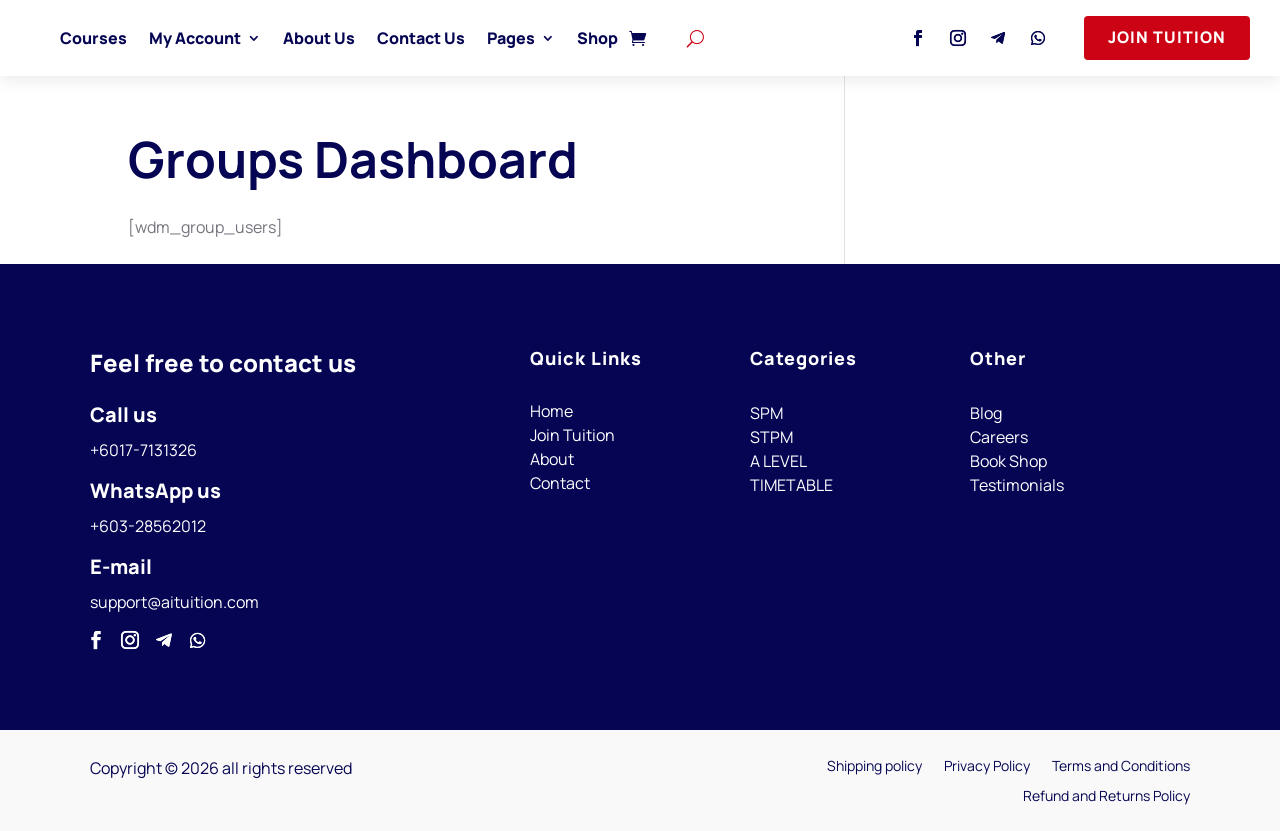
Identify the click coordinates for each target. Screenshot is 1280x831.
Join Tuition (1167, 37)
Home (551, 411)
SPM (766, 413)
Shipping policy (874, 767)
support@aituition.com (174, 602)
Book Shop (1008, 461)
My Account (240, 38)
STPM (771, 437)
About (552, 459)
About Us (364, 38)
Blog (986, 413)
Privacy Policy (987, 767)
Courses (138, 38)
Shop (642, 38)
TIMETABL (787, 485)
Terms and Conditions (1121, 767)
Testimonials (1017, 485)
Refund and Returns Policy (1106, 797)
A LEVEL (778, 461)
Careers (999, 437)
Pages (556, 38)
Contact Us (466, 38)
